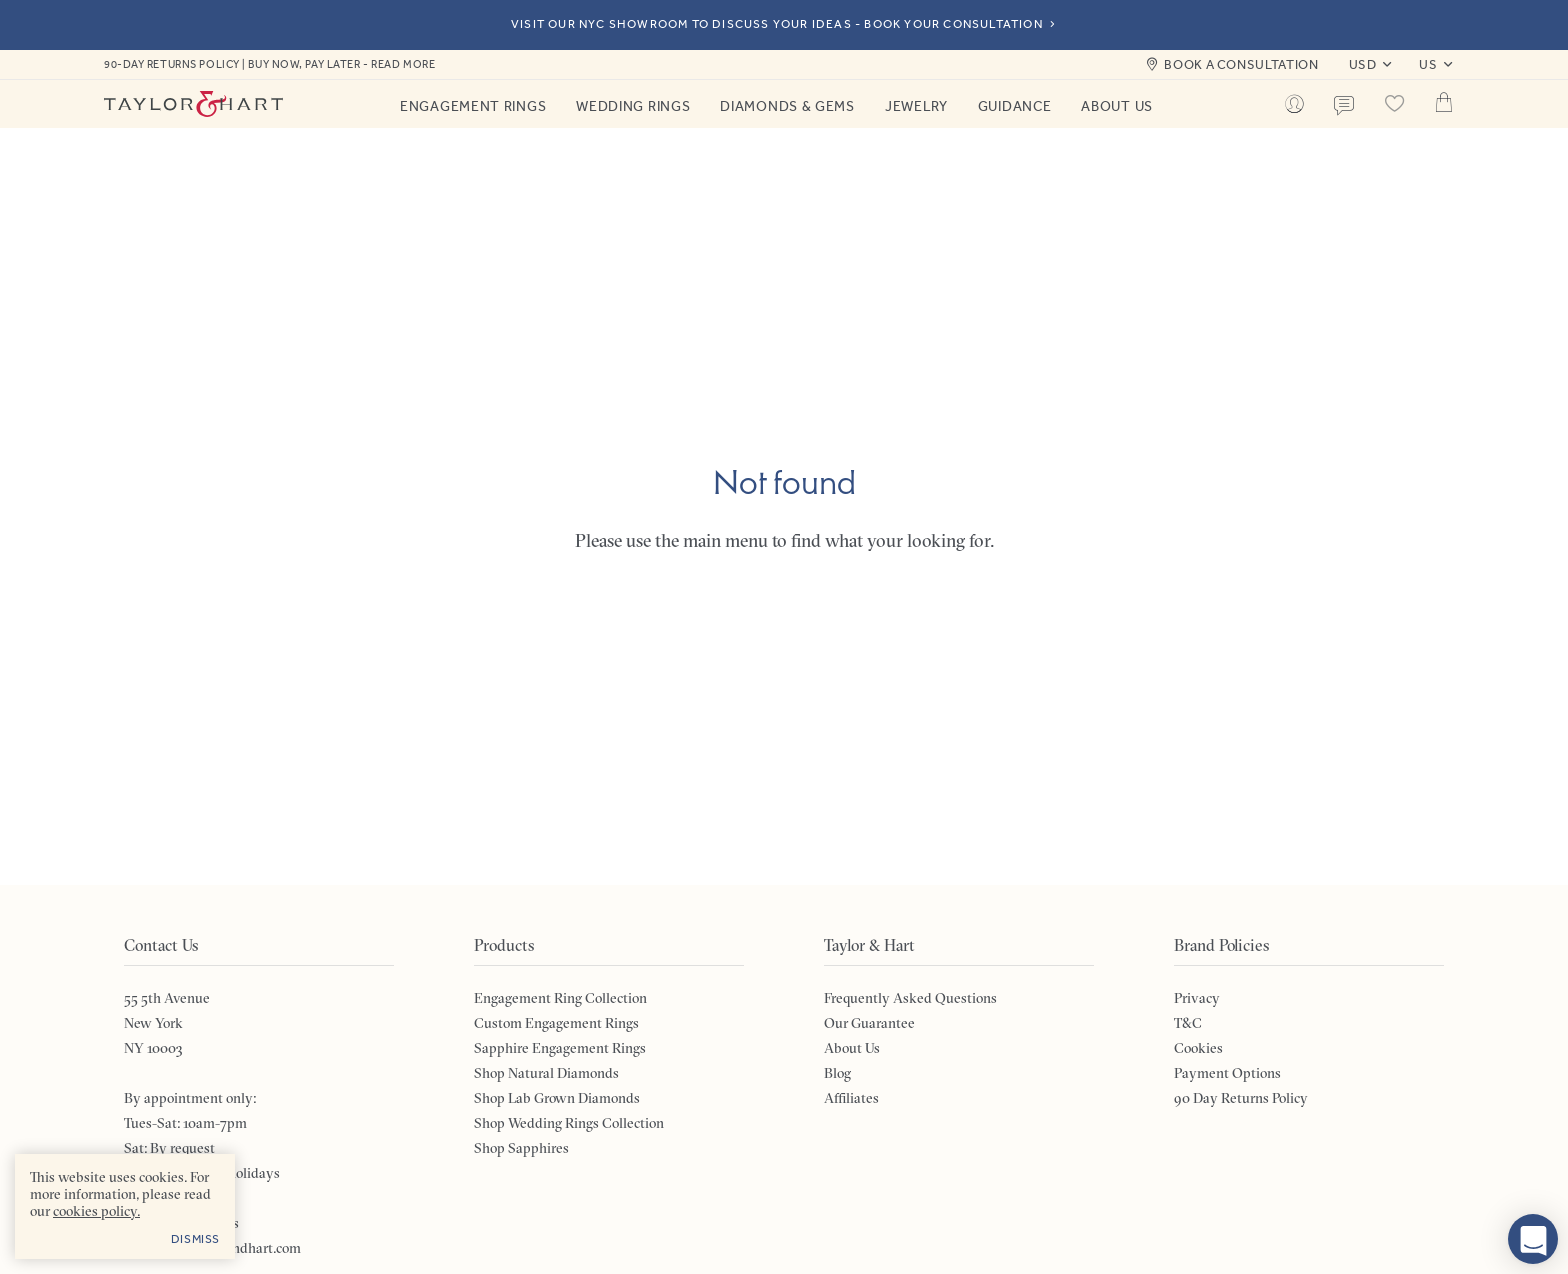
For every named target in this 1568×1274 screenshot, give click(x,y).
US (1428, 64)
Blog (837, 1073)
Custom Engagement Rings (556, 1023)
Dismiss (195, 1239)
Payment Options (1227, 1073)
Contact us (1344, 106)
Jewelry (916, 106)
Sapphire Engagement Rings (560, 1048)
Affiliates (851, 1098)
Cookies (1198, 1048)
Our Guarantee (869, 1023)
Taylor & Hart (194, 104)
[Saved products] (1394, 104)
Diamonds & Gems (787, 106)
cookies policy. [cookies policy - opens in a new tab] (96, 1211)
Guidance (1015, 106)
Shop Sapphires (521, 1148)
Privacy (1197, 998)
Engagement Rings (473, 106)
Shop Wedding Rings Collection (569, 1123)
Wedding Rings (633, 106)
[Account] (1294, 104)
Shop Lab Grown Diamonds (557, 1098)
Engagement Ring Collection (560, 998)
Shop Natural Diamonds (546, 1073)
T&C (1188, 1023)
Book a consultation (1241, 64)
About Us (1117, 106)
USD (1363, 64)
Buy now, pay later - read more (341, 64)
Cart (1444, 102)
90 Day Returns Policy (1241, 1098)
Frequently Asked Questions (910, 998)
